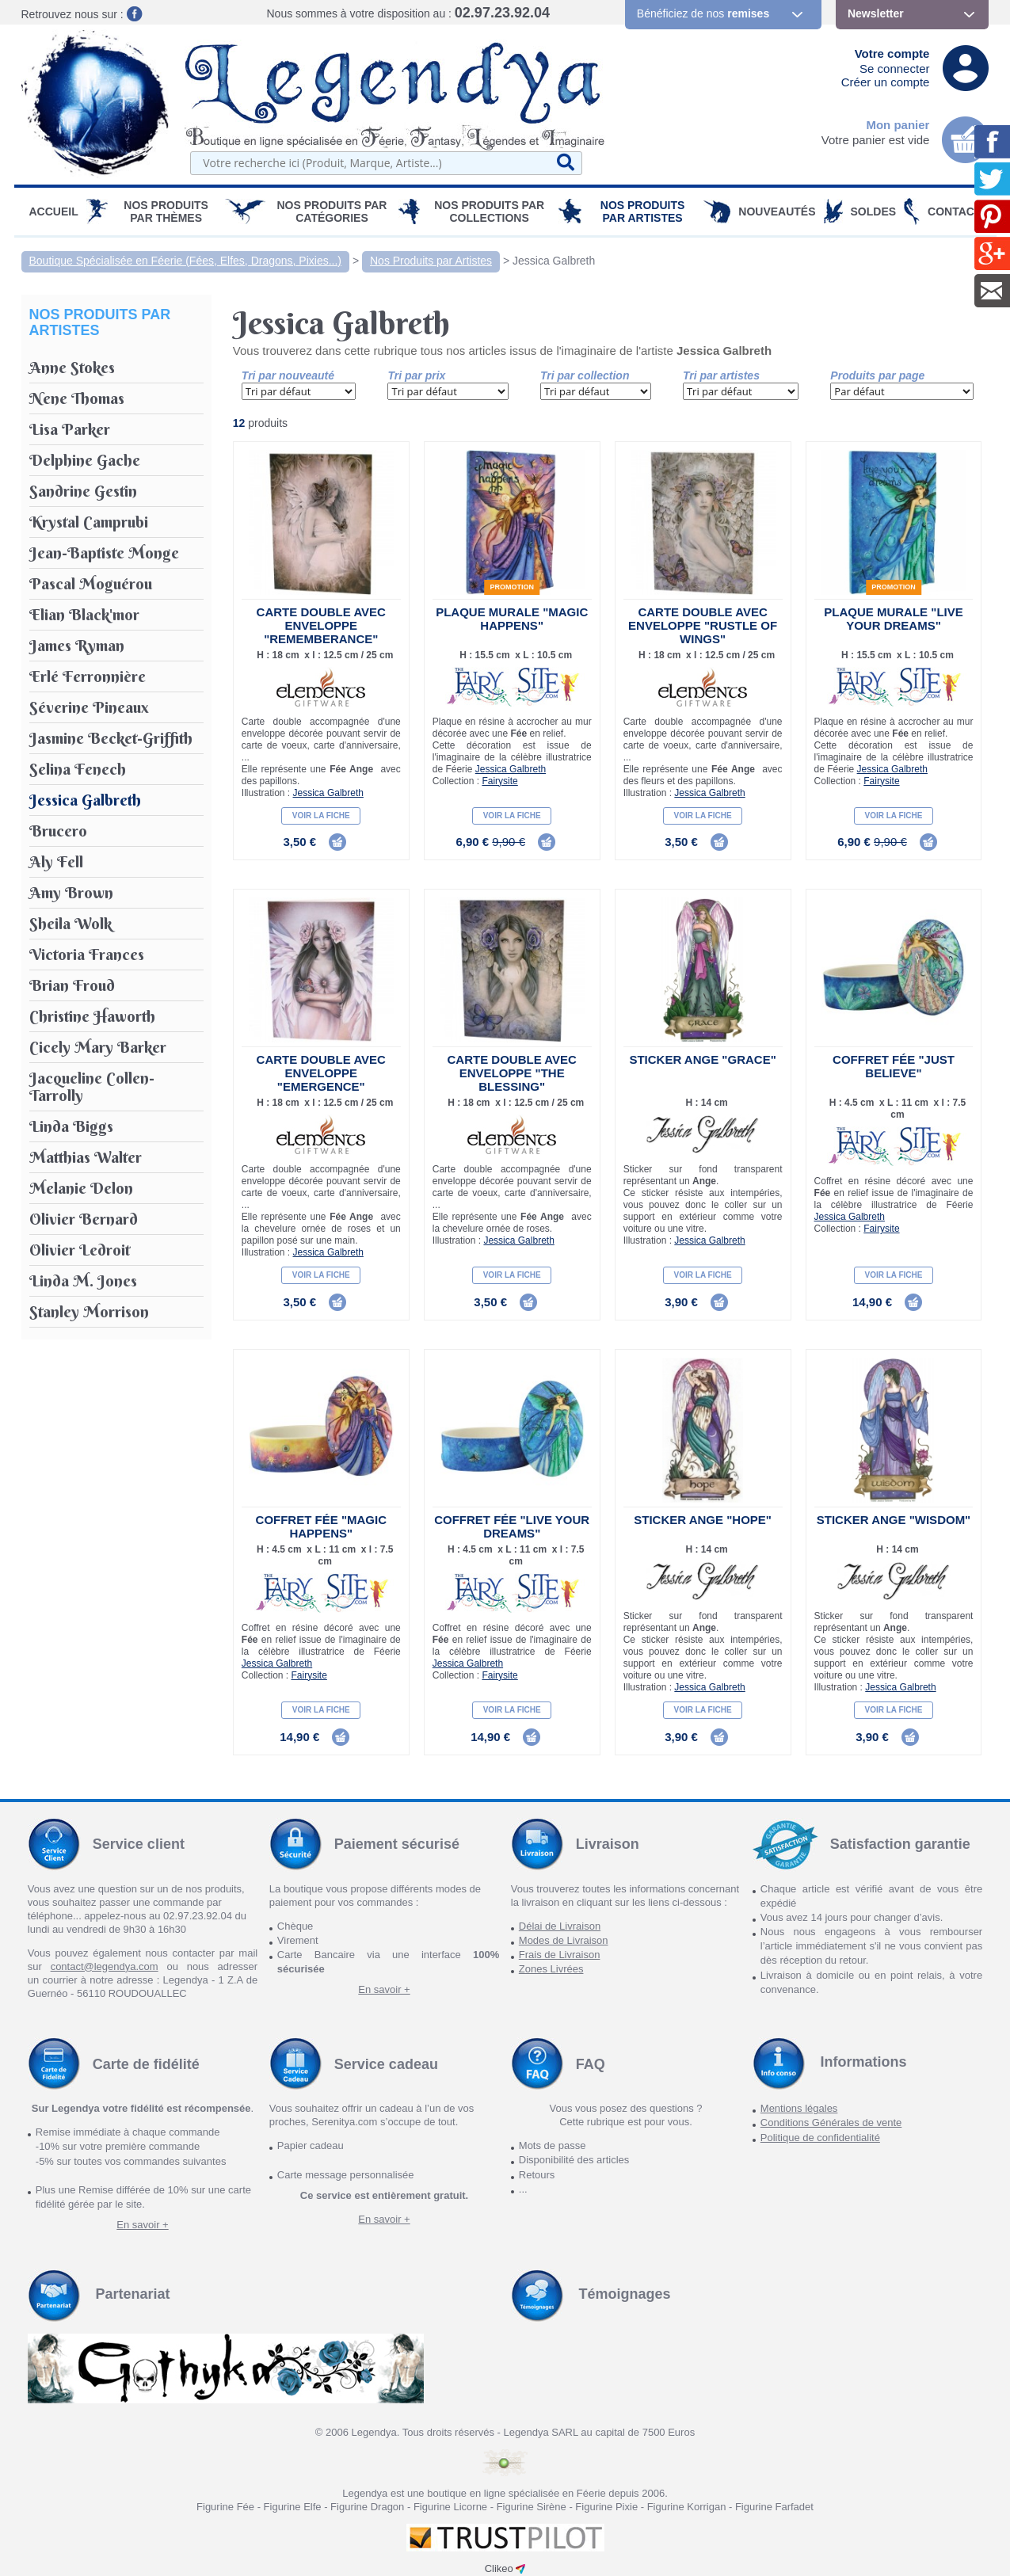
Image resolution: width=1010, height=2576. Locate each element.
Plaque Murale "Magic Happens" (512, 618)
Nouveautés (776, 211)
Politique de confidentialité (820, 2137)
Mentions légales (799, 2108)
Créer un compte (885, 82)
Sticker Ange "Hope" (703, 1519)
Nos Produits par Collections (489, 211)
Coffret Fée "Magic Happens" (321, 1526)
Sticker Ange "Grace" (702, 1059)
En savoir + (384, 1989)
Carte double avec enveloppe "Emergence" (321, 1073)
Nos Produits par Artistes (642, 211)
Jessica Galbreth (554, 260)
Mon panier (897, 124)
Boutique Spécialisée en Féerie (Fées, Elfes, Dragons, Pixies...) (185, 260)
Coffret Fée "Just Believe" (894, 1066)
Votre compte (892, 53)
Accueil (53, 211)
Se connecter (894, 68)
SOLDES (874, 211)
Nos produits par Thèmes (166, 211)
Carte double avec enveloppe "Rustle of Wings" (702, 625)
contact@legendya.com (104, 1966)
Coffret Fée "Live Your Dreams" (511, 1526)
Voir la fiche (321, 815)
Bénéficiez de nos (703, 13)
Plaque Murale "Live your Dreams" (893, 618)
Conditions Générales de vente (831, 2122)
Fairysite (499, 781)
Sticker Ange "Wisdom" (894, 1519)
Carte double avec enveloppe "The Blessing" (512, 1073)
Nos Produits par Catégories (331, 211)
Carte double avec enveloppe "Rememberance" (321, 625)
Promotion (512, 587)
